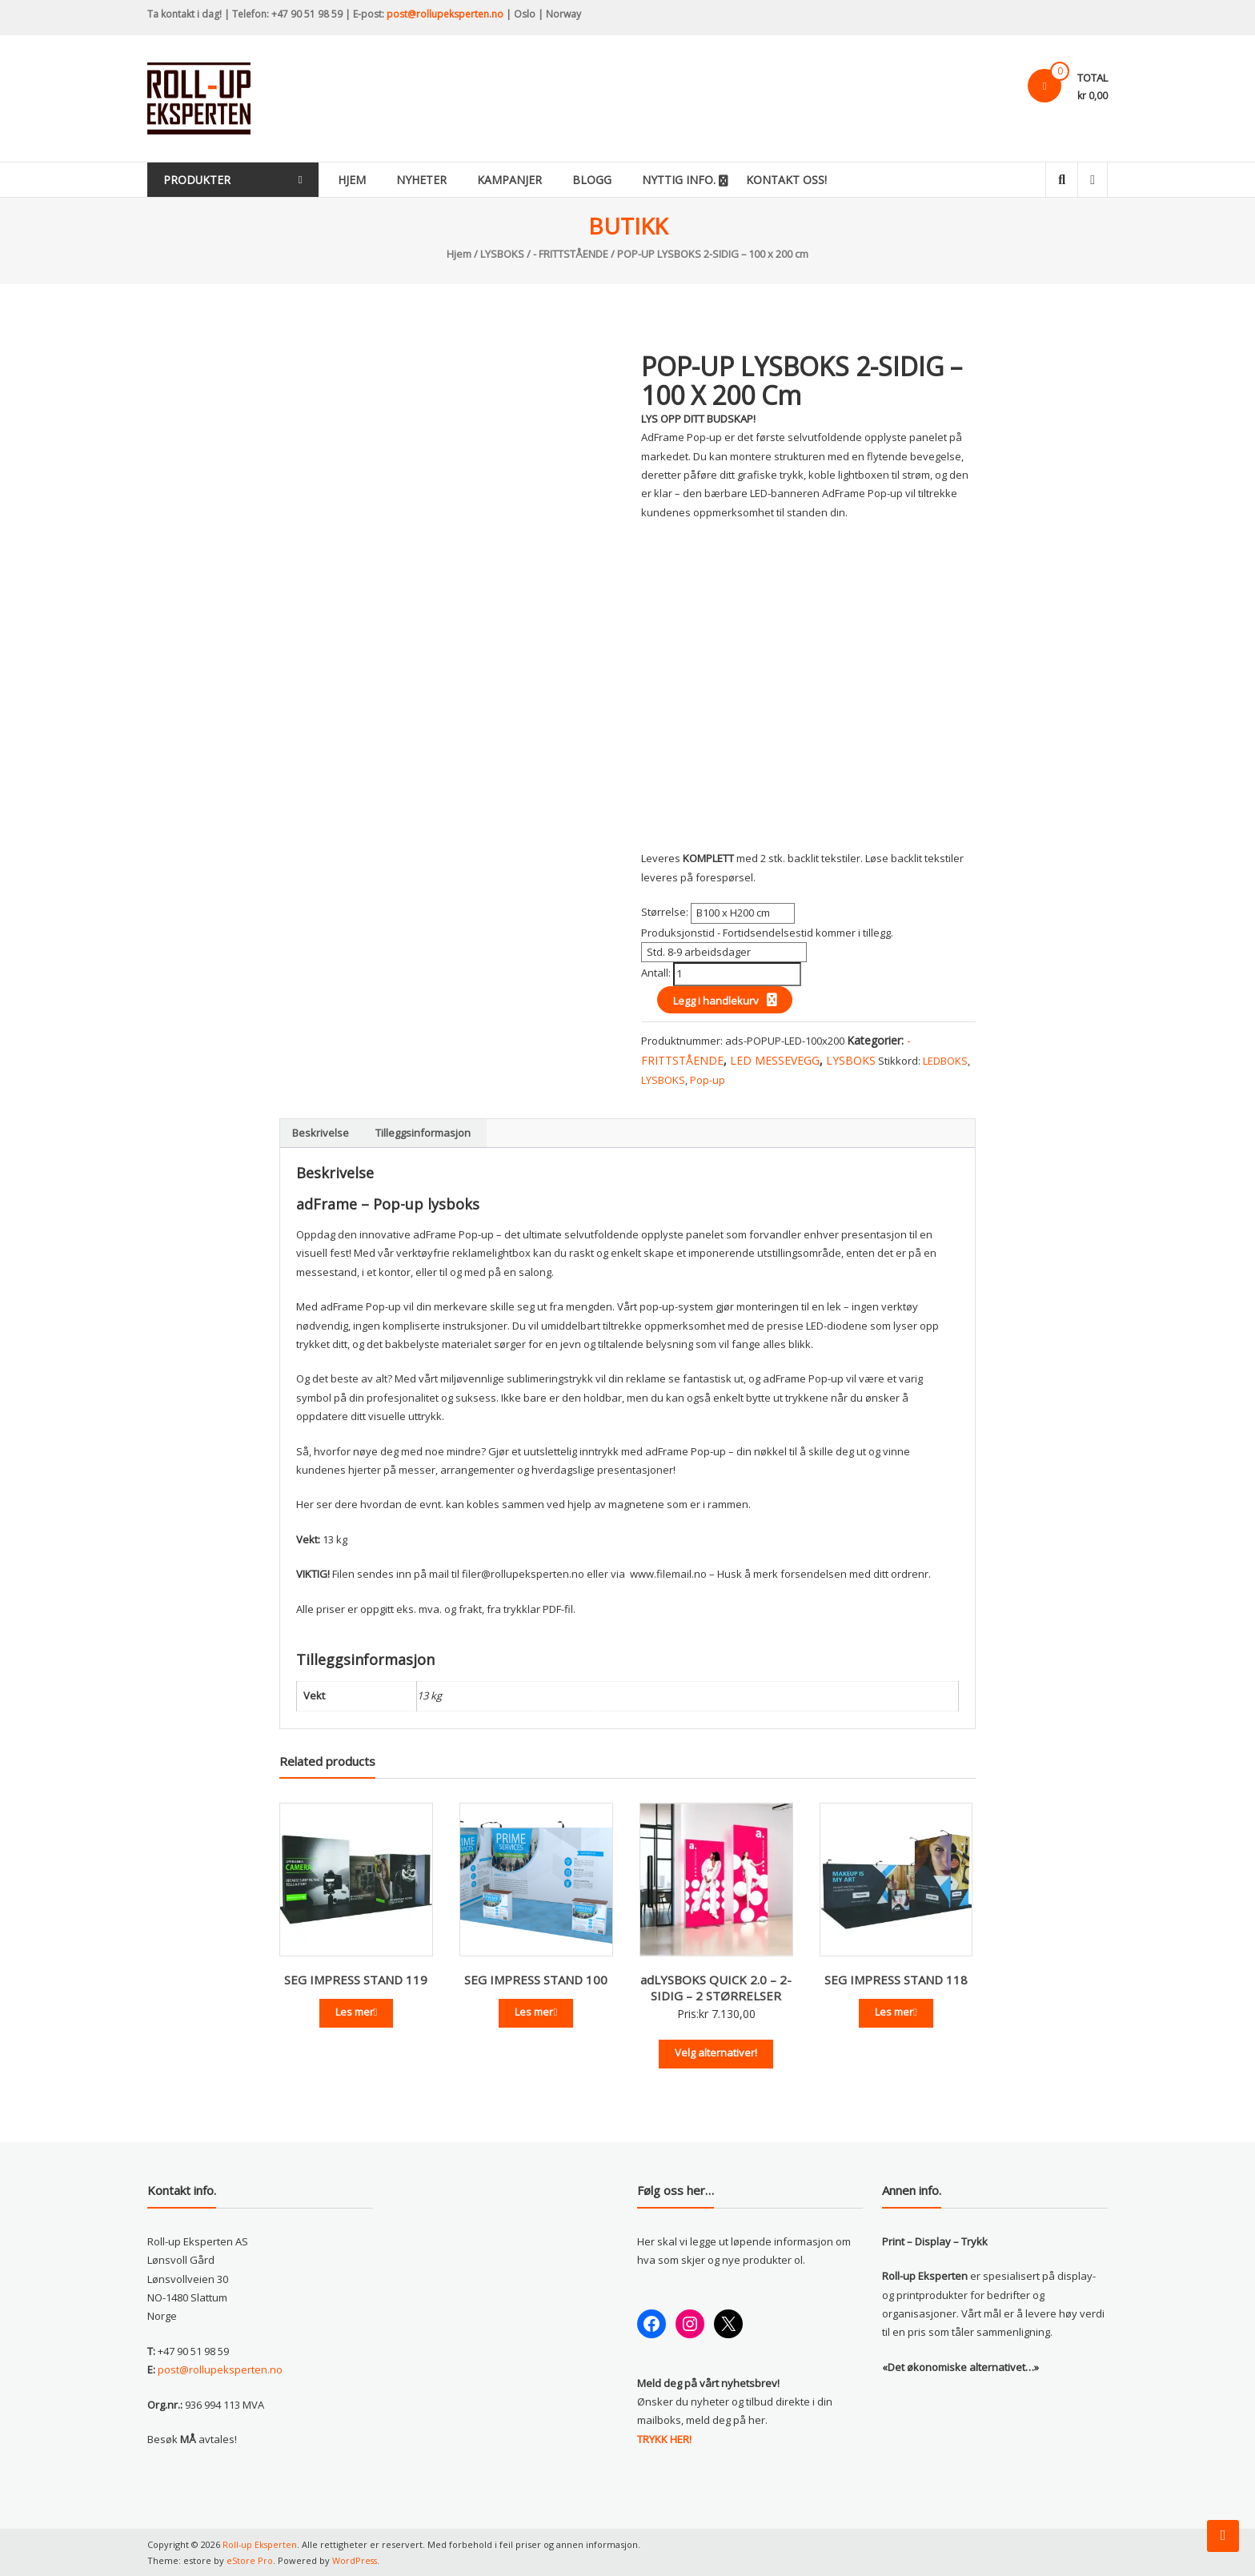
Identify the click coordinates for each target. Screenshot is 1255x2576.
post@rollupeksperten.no (445, 14)
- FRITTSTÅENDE (570, 254)
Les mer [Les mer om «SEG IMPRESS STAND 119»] (356, 2011)
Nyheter (439, 179)
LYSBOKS (502, 254)
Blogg (609, 179)
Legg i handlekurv (716, 1000)
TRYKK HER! (664, 2439)
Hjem (369, 179)
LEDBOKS (945, 1060)
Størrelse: (666, 912)
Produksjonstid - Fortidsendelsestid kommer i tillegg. (767, 932)
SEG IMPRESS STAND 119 (355, 1980)
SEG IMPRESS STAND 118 (896, 1980)
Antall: (657, 973)
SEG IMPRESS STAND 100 (535, 1980)
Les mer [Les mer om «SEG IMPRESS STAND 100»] (536, 2011)
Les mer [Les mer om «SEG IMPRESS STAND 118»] (896, 2011)
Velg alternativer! (716, 2052)
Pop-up (707, 1080)
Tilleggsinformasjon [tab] (423, 1132)
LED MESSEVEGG (775, 1060)
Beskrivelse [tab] (320, 1132)
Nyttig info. (696, 179)
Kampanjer (527, 179)
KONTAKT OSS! (804, 179)
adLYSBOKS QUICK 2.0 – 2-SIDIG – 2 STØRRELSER (716, 1988)
